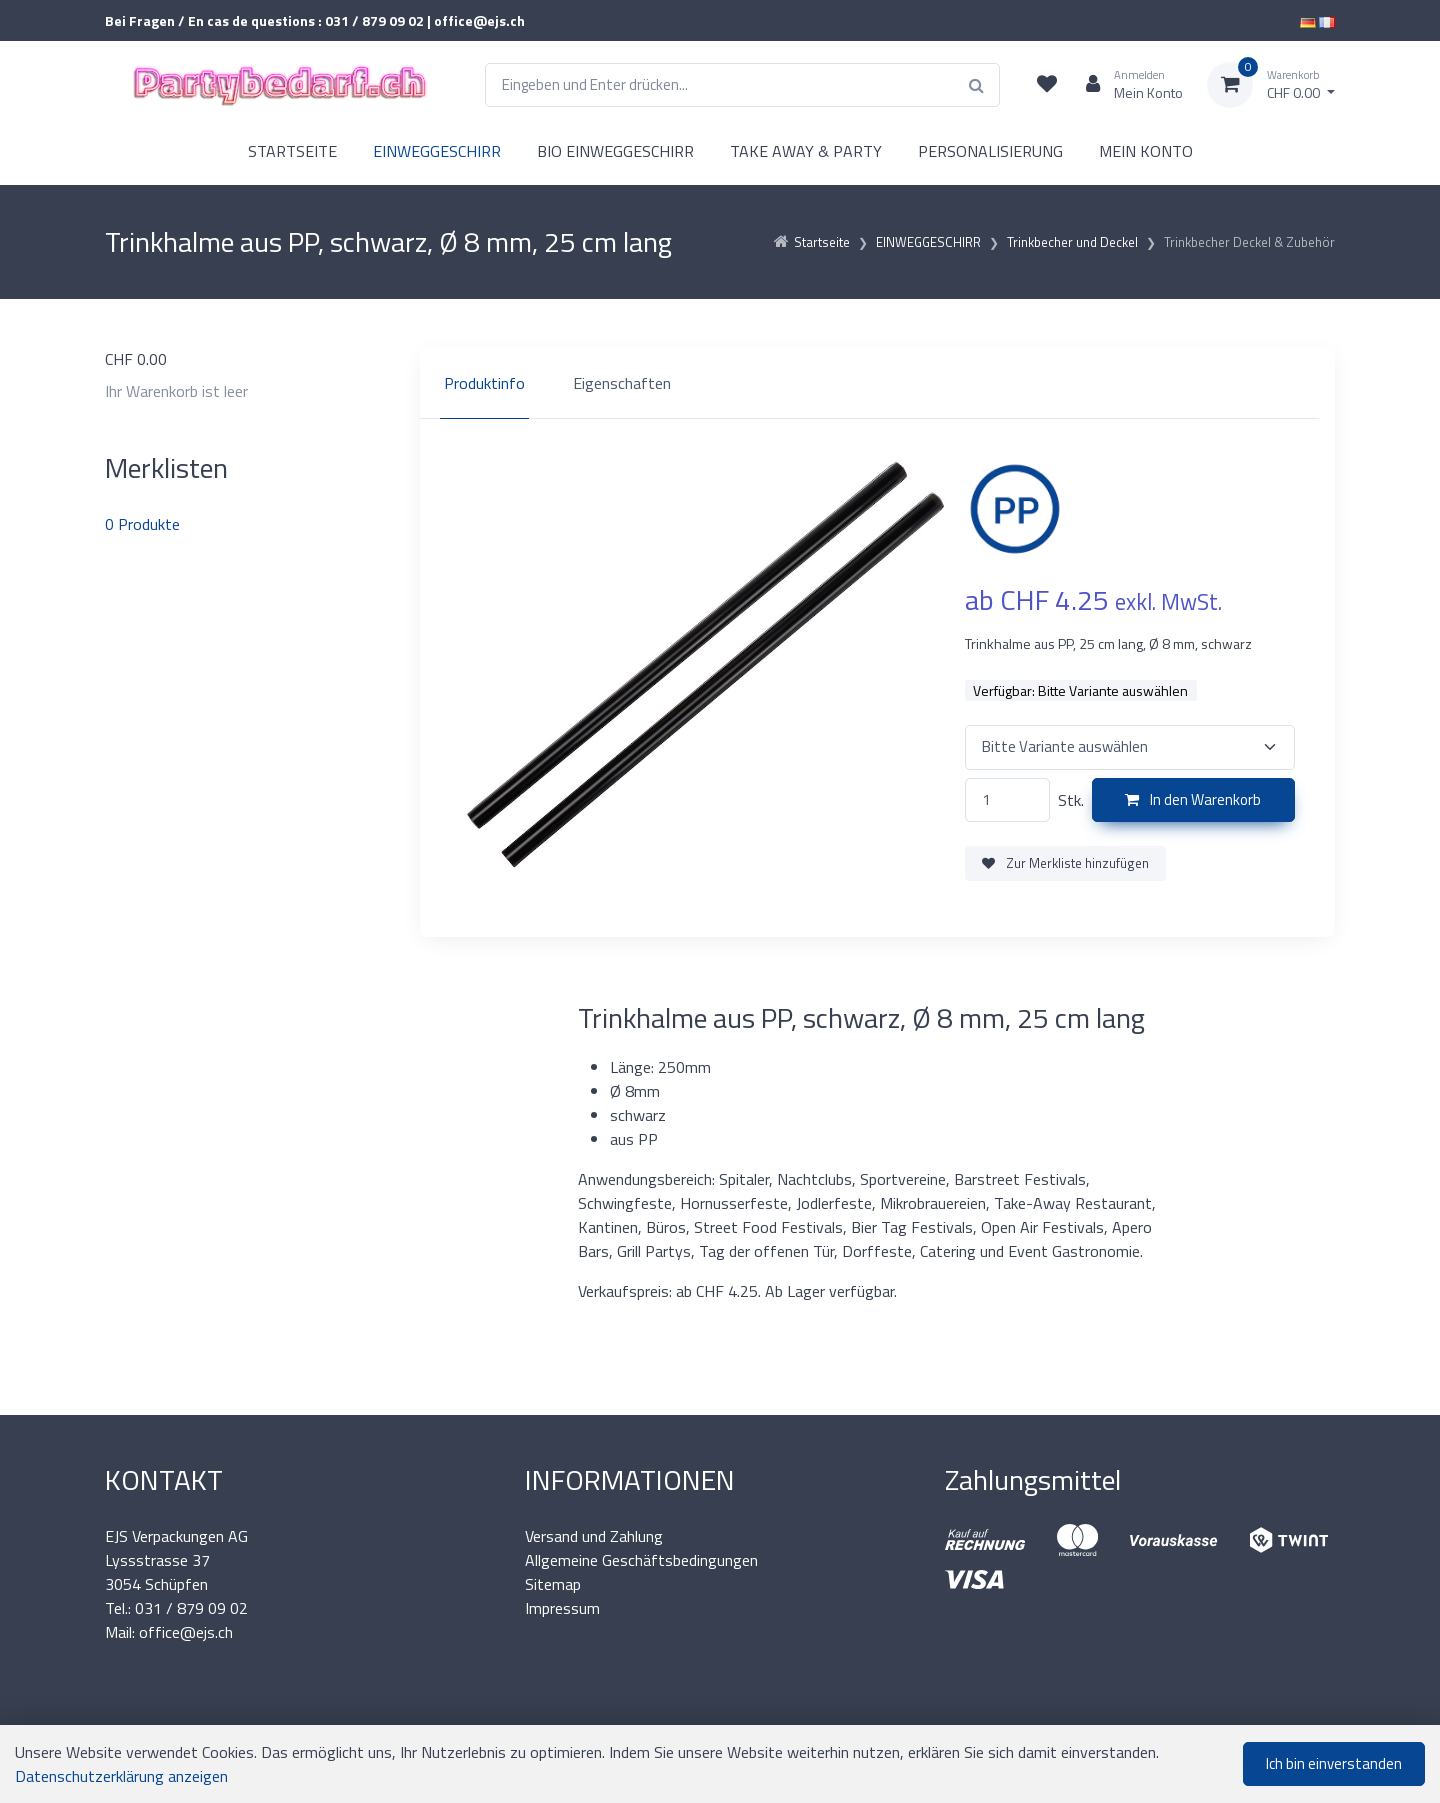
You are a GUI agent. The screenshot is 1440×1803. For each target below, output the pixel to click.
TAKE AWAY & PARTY (806, 151)
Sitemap (553, 1584)
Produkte (142, 524)
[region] (877, 383)
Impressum (562, 1608)
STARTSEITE (292, 151)
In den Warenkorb (1193, 799)
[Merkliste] (1047, 85)
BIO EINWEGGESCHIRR (615, 151)
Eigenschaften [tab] (622, 383)
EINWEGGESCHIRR (437, 151)
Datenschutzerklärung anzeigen (121, 1776)
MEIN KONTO (1146, 151)
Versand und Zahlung (594, 1536)
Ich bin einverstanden (1334, 1763)
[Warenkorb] (1271, 85)
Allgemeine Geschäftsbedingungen (641, 1560)
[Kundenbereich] (1126, 85)
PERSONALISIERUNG (990, 151)
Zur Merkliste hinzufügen (1065, 863)
